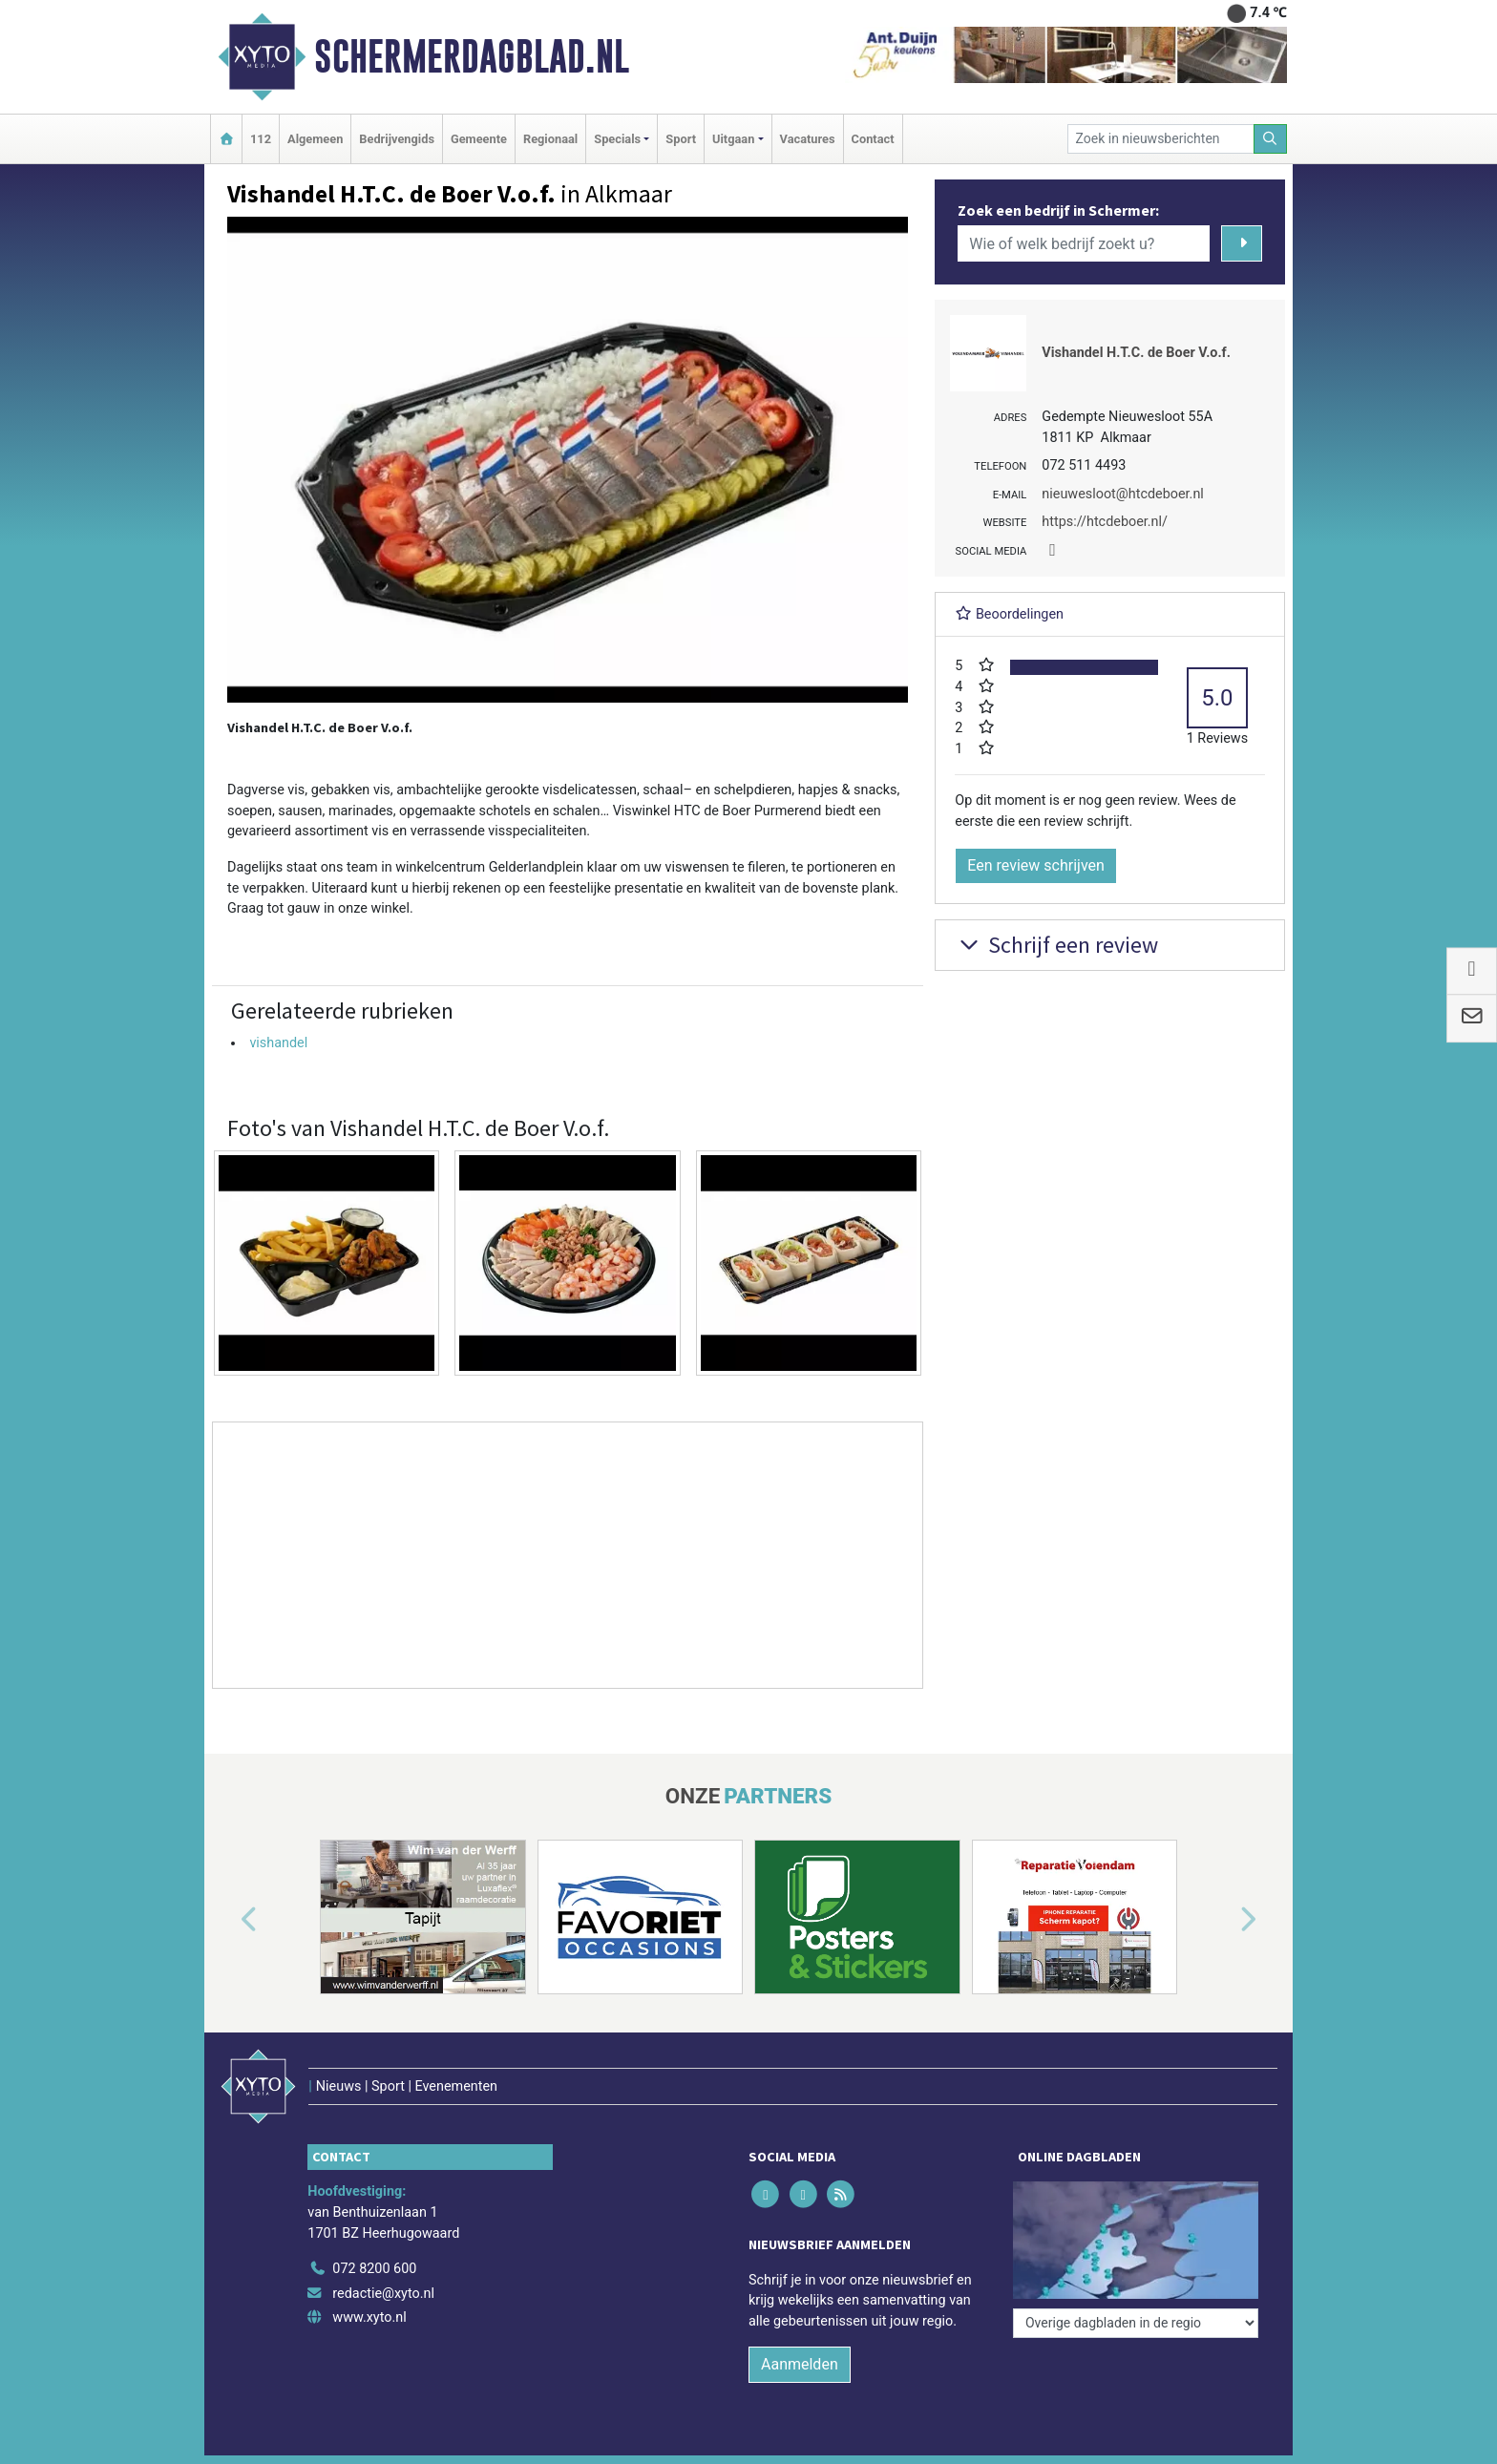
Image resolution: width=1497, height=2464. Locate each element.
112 (260, 139)
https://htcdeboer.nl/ (1105, 522)
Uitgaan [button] (733, 139)
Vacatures (807, 139)
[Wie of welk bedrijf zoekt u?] (1084, 243)
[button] (227, 1921)
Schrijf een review (1056, 944)
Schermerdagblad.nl (471, 56)
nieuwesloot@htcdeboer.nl (1123, 494)
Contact (873, 139)
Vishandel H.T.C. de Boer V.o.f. (1136, 353)
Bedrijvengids (396, 139)
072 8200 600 (374, 2269)
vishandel (278, 1043)
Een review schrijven (1036, 865)
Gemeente (479, 139)
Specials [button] (617, 139)
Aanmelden (799, 2364)
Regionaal (550, 139)
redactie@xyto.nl (383, 2293)
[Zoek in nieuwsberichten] (1161, 139)
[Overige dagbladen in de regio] (1135, 2323)
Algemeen (315, 139)
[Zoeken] (1271, 139)
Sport (680, 139)
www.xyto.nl (369, 2317)
